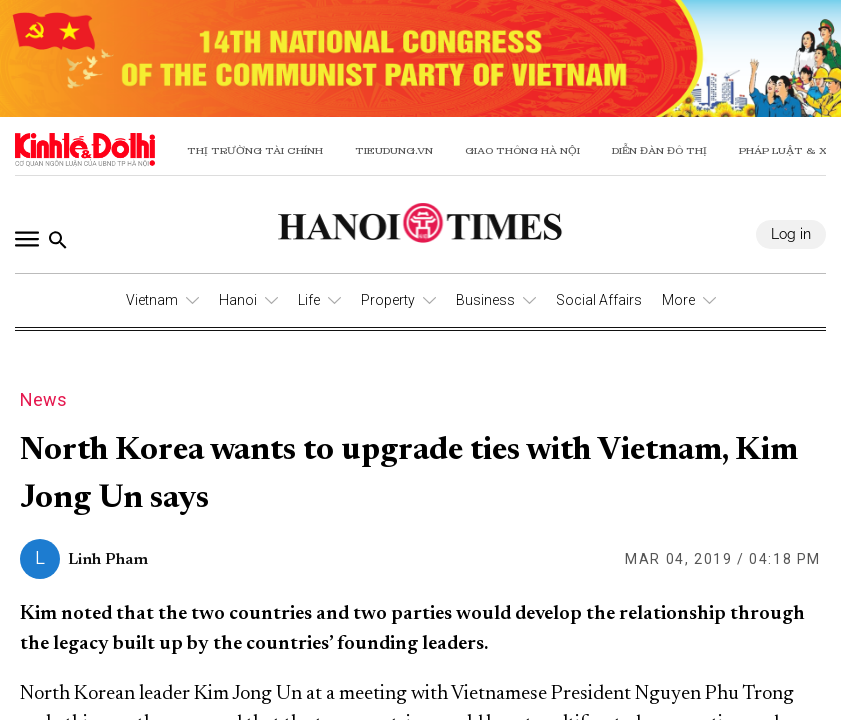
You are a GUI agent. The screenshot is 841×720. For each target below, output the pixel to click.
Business (485, 300)
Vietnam (152, 300)
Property (388, 300)
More (678, 300)
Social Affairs (599, 300)
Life (309, 300)
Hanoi (238, 300)
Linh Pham (108, 560)
